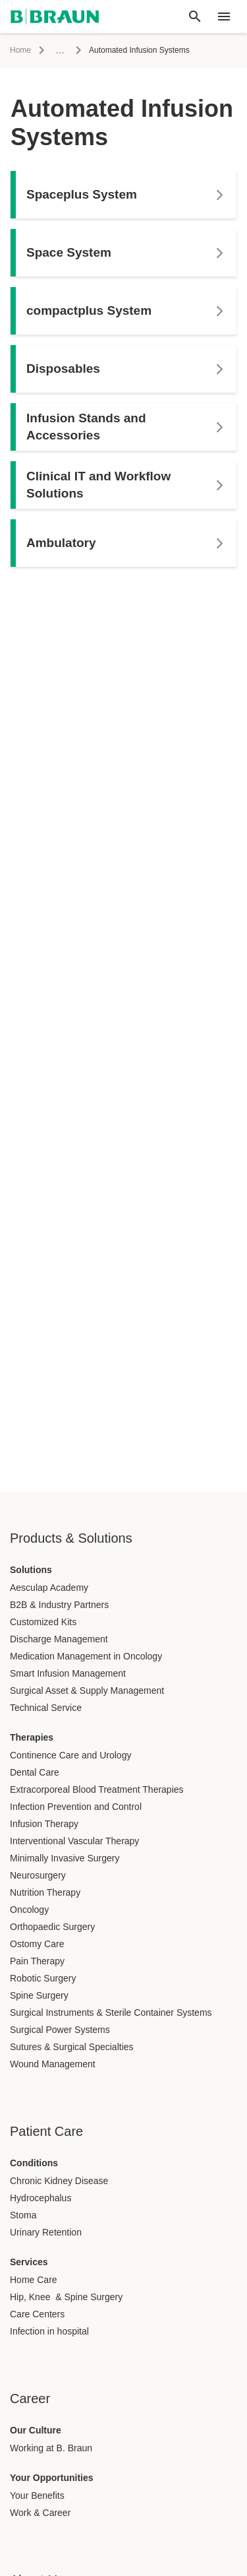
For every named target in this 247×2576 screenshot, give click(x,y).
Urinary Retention (46, 2232)
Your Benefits (37, 2495)
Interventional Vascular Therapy (74, 1841)
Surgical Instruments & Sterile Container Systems (111, 2012)
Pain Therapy (37, 1961)
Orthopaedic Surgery (52, 1926)
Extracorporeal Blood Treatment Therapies (97, 1789)
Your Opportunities (52, 2477)
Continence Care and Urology (70, 1755)
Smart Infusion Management (68, 1673)
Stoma (23, 2215)
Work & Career (40, 2512)
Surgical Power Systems (60, 2029)
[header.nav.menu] (224, 16)
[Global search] (195, 16)
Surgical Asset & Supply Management (87, 1690)
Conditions (34, 2163)
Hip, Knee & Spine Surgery (66, 2297)
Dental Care (34, 1772)
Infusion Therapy (44, 1824)
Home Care (33, 2279)
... (59, 49)
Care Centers (37, 2314)
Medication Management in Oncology (86, 1656)
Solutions (31, 1569)
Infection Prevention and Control (76, 1806)
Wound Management (53, 2064)
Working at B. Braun (51, 2448)
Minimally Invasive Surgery (65, 1858)
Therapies (31, 1737)
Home (20, 50)
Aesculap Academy (49, 1587)
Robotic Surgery (43, 1978)
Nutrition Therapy (45, 1892)
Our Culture (35, 2430)
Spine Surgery (39, 1995)
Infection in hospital (49, 2331)
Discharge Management (59, 1639)
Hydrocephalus (40, 2198)
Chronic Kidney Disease (59, 2180)
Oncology (29, 1909)
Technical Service (46, 1707)
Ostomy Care (37, 1944)
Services (29, 2262)
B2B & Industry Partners (59, 1604)
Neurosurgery (38, 1875)
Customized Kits (43, 1622)
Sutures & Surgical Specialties (72, 2047)
